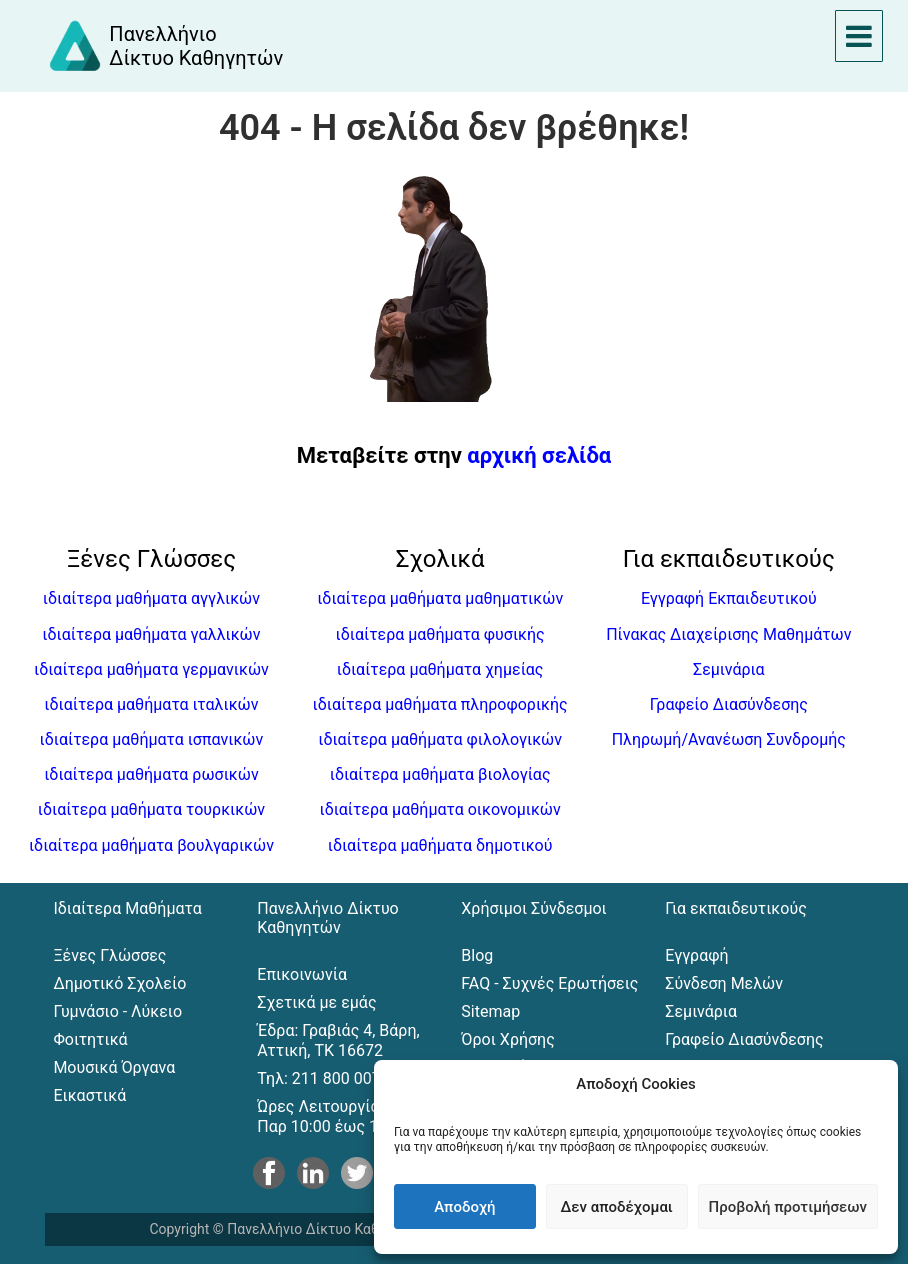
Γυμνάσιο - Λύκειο (117, 1011)
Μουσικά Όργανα (114, 1067)
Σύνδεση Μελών (724, 983)
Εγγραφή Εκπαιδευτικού (729, 598)
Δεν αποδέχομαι (617, 1207)
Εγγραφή (696, 955)
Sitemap (490, 1011)
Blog (477, 955)
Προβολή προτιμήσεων (788, 1207)
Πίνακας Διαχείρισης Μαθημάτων (728, 634)
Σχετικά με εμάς (316, 1002)
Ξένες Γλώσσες (109, 955)
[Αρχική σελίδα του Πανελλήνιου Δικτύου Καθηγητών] (165, 46)
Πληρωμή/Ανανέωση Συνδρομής (729, 739)
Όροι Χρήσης (507, 1039)
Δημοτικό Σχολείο (119, 983)
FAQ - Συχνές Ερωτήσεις (549, 983)
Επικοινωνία (302, 974)
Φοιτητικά (90, 1039)
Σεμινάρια (729, 669)
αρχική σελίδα (539, 455)
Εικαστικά (89, 1095)
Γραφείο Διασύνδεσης (729, 704)
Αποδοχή (464, 1207)
